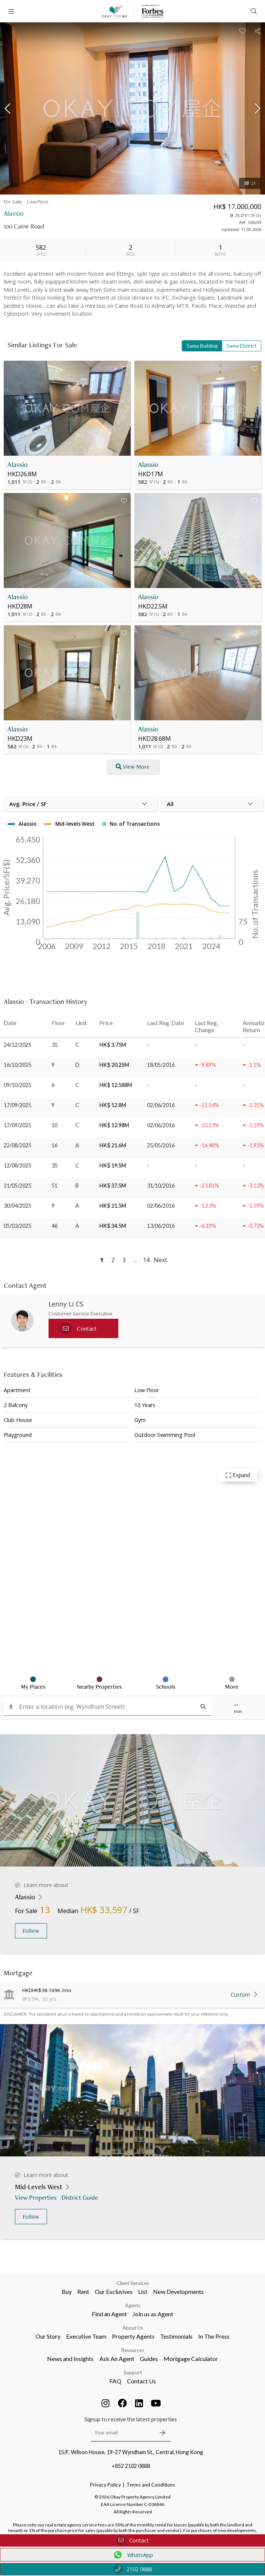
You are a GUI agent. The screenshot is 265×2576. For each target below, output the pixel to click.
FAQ (115, 2380)
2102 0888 (132, 2569)
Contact (132, 2540)
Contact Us (141, 2380)
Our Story (47, 2336)
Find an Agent (109, 2313)
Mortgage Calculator (190, 2358)
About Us (132, 2328)
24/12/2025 (17, 1045)
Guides (149, 2358)
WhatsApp (132, 2554)
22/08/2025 (17, 1145)
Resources (132, 2350)
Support (133, 2373)
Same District (241, 346)
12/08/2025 (17, 1165)
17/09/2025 (17, 1105)
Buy (67, 2291)
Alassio (17, 464)
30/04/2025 (17, 1205)
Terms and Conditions (151, 2485)
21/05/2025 (17, 1185)
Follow (31, 1931)
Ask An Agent (116, 2358)
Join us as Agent (152, 2313)
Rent (83, 2291)
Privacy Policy (105, 2485)
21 (250, 183)
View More (133, 767)
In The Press (214, 2336)
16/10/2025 (17, 1065)
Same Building (202, 346)
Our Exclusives (113, 2291)
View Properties (36, 2197)
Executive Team (86, 2336)
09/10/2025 (17, 1085)
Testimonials (176, 2336)
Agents (132, 2305)
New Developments (178, 2291)
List (142, 2291)
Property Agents (133, 2336)
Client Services (132, 2283)
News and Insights (70, 2358)
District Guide (80, 2197)
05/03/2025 (17, 1226)
